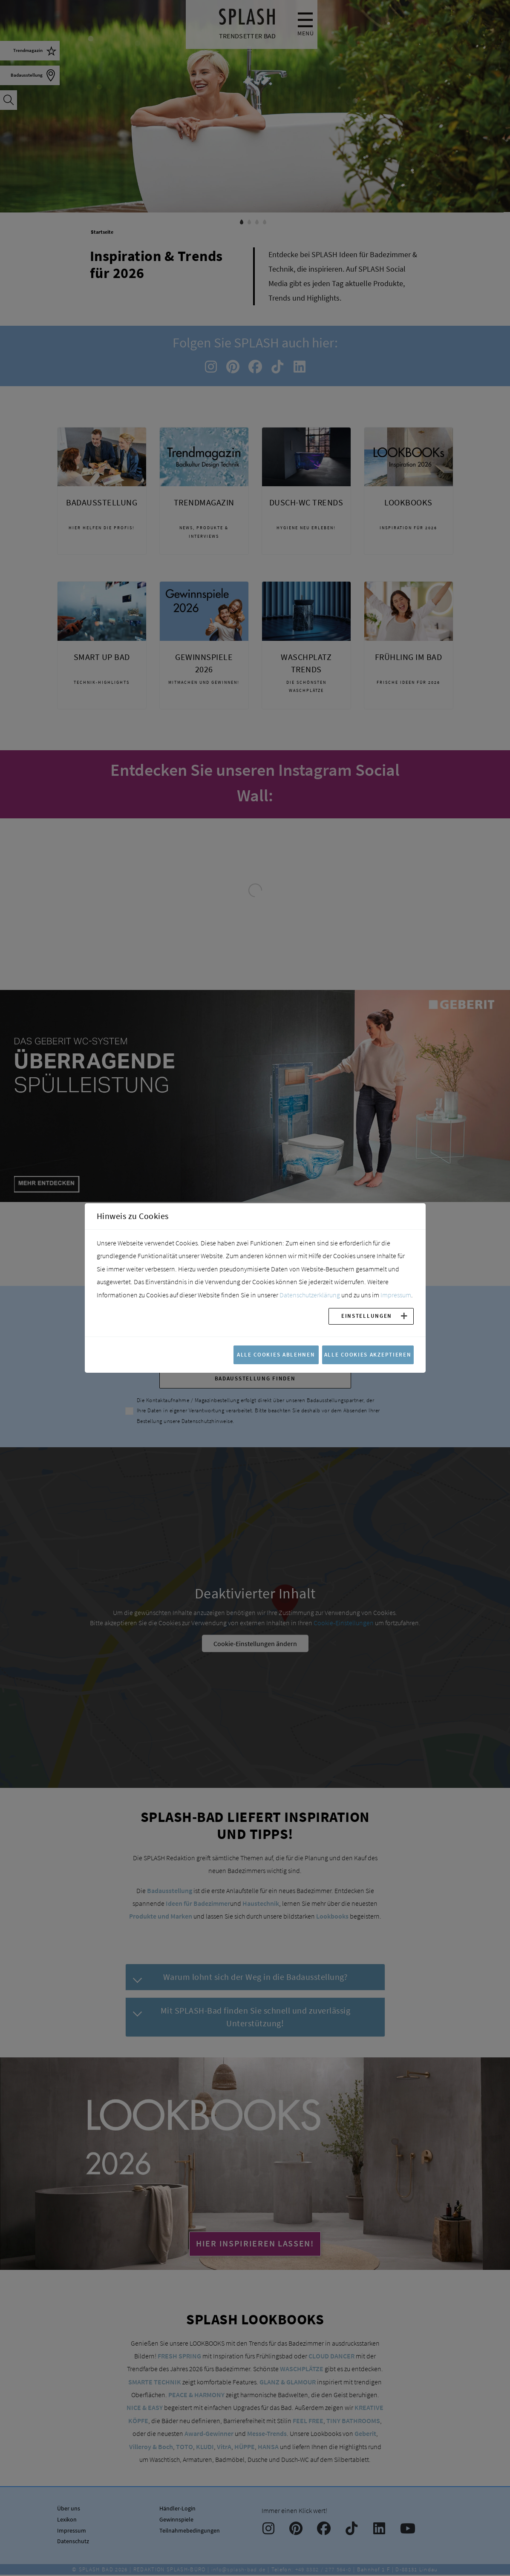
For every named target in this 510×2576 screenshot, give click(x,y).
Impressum (395, 1295)
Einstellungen (366, 1315)
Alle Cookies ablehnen (276, 1354)
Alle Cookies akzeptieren (368, 1354)
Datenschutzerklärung (309, 1295)
